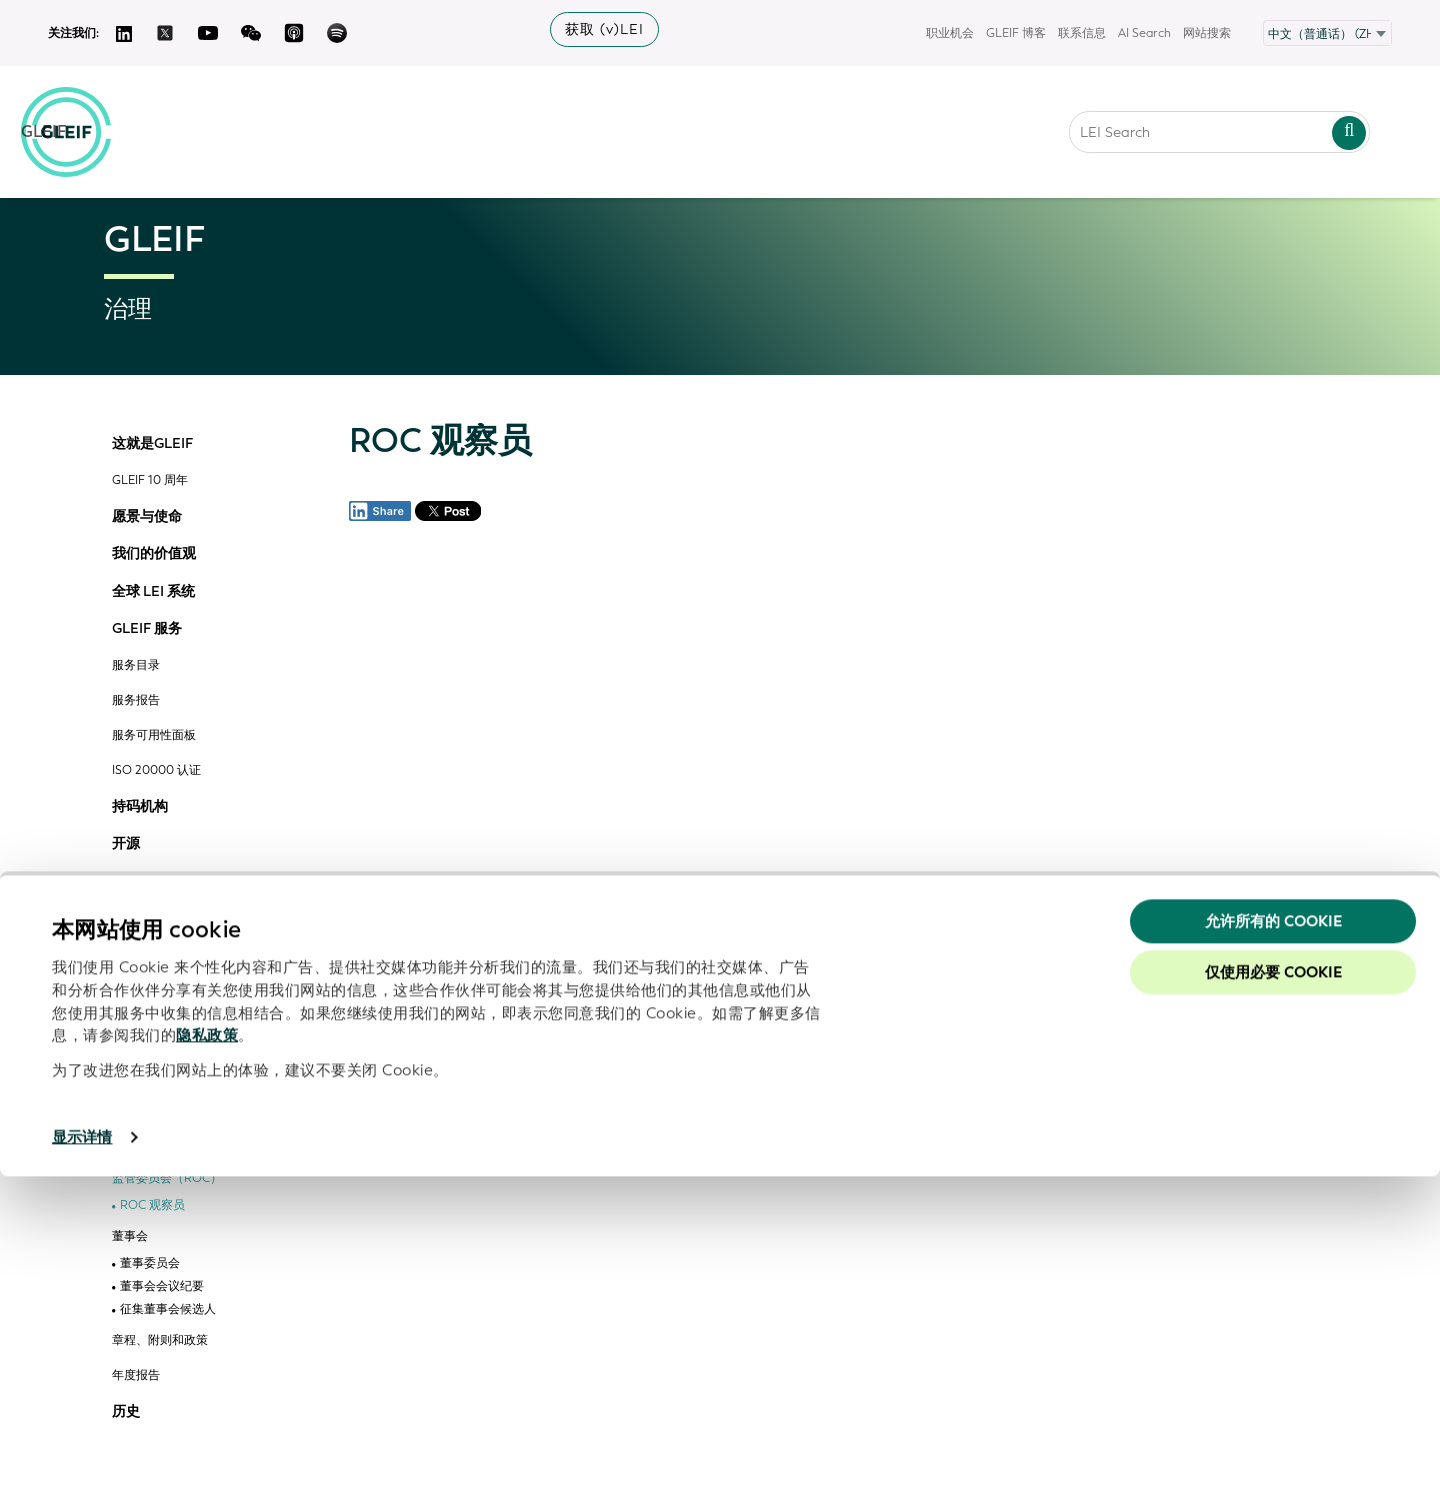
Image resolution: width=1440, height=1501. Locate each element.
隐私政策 (207, 1360)
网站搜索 (1207, 33)
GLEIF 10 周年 (150, 480)
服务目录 (136, 665)
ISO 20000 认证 (156, 770)
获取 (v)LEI (604, 29)
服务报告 (136, 700)
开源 (126, 844)
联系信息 (1082, 33)
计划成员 (144, 979)
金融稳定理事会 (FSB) (170, 1143)
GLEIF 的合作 (154, 882)
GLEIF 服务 (147, 629)
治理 (126, 1108)
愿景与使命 (147, 517)
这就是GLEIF (152, 444)
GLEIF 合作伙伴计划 (166, 952)
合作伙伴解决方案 (168, 1002)
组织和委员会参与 (160, 917)
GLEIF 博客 (1016, 33)
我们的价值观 (154, 554)
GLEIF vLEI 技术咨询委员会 (185, 1033)
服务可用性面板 (154, 735)
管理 (126, 1070)
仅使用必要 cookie (1273, 1297)
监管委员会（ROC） (167, 1178)
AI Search (1144, 33)
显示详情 (82, 1462)
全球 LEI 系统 (153, 592)
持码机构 (140, 807)
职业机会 (950, 33)
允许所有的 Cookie (1273, 1245)
